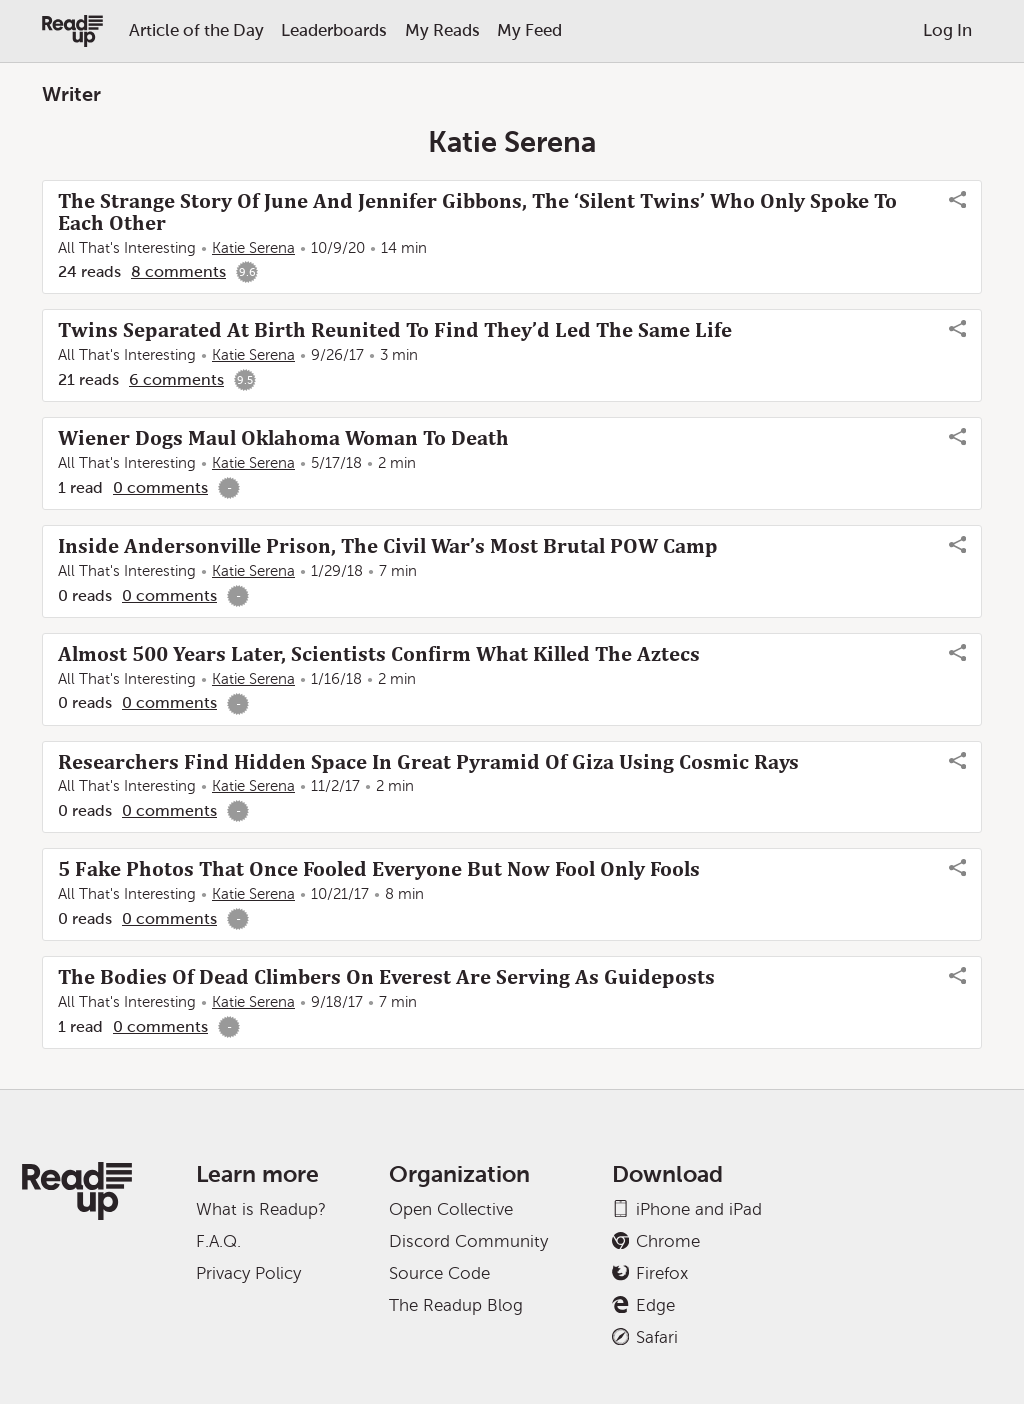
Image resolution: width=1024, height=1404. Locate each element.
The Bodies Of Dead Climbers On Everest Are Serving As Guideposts (386, 977)
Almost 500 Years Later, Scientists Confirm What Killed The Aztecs (379, 654)
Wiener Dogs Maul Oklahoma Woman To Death (283, 438)
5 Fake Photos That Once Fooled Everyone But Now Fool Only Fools (379, 869)
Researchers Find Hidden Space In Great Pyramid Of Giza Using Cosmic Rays (428, 762)
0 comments (160, 487)
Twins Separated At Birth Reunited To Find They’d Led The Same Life (395, 330)
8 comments (178, 271)
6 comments (176, 379)
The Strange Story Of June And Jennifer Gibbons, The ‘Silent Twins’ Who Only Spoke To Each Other (477, 212)
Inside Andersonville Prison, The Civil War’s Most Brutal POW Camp (388, 546)
